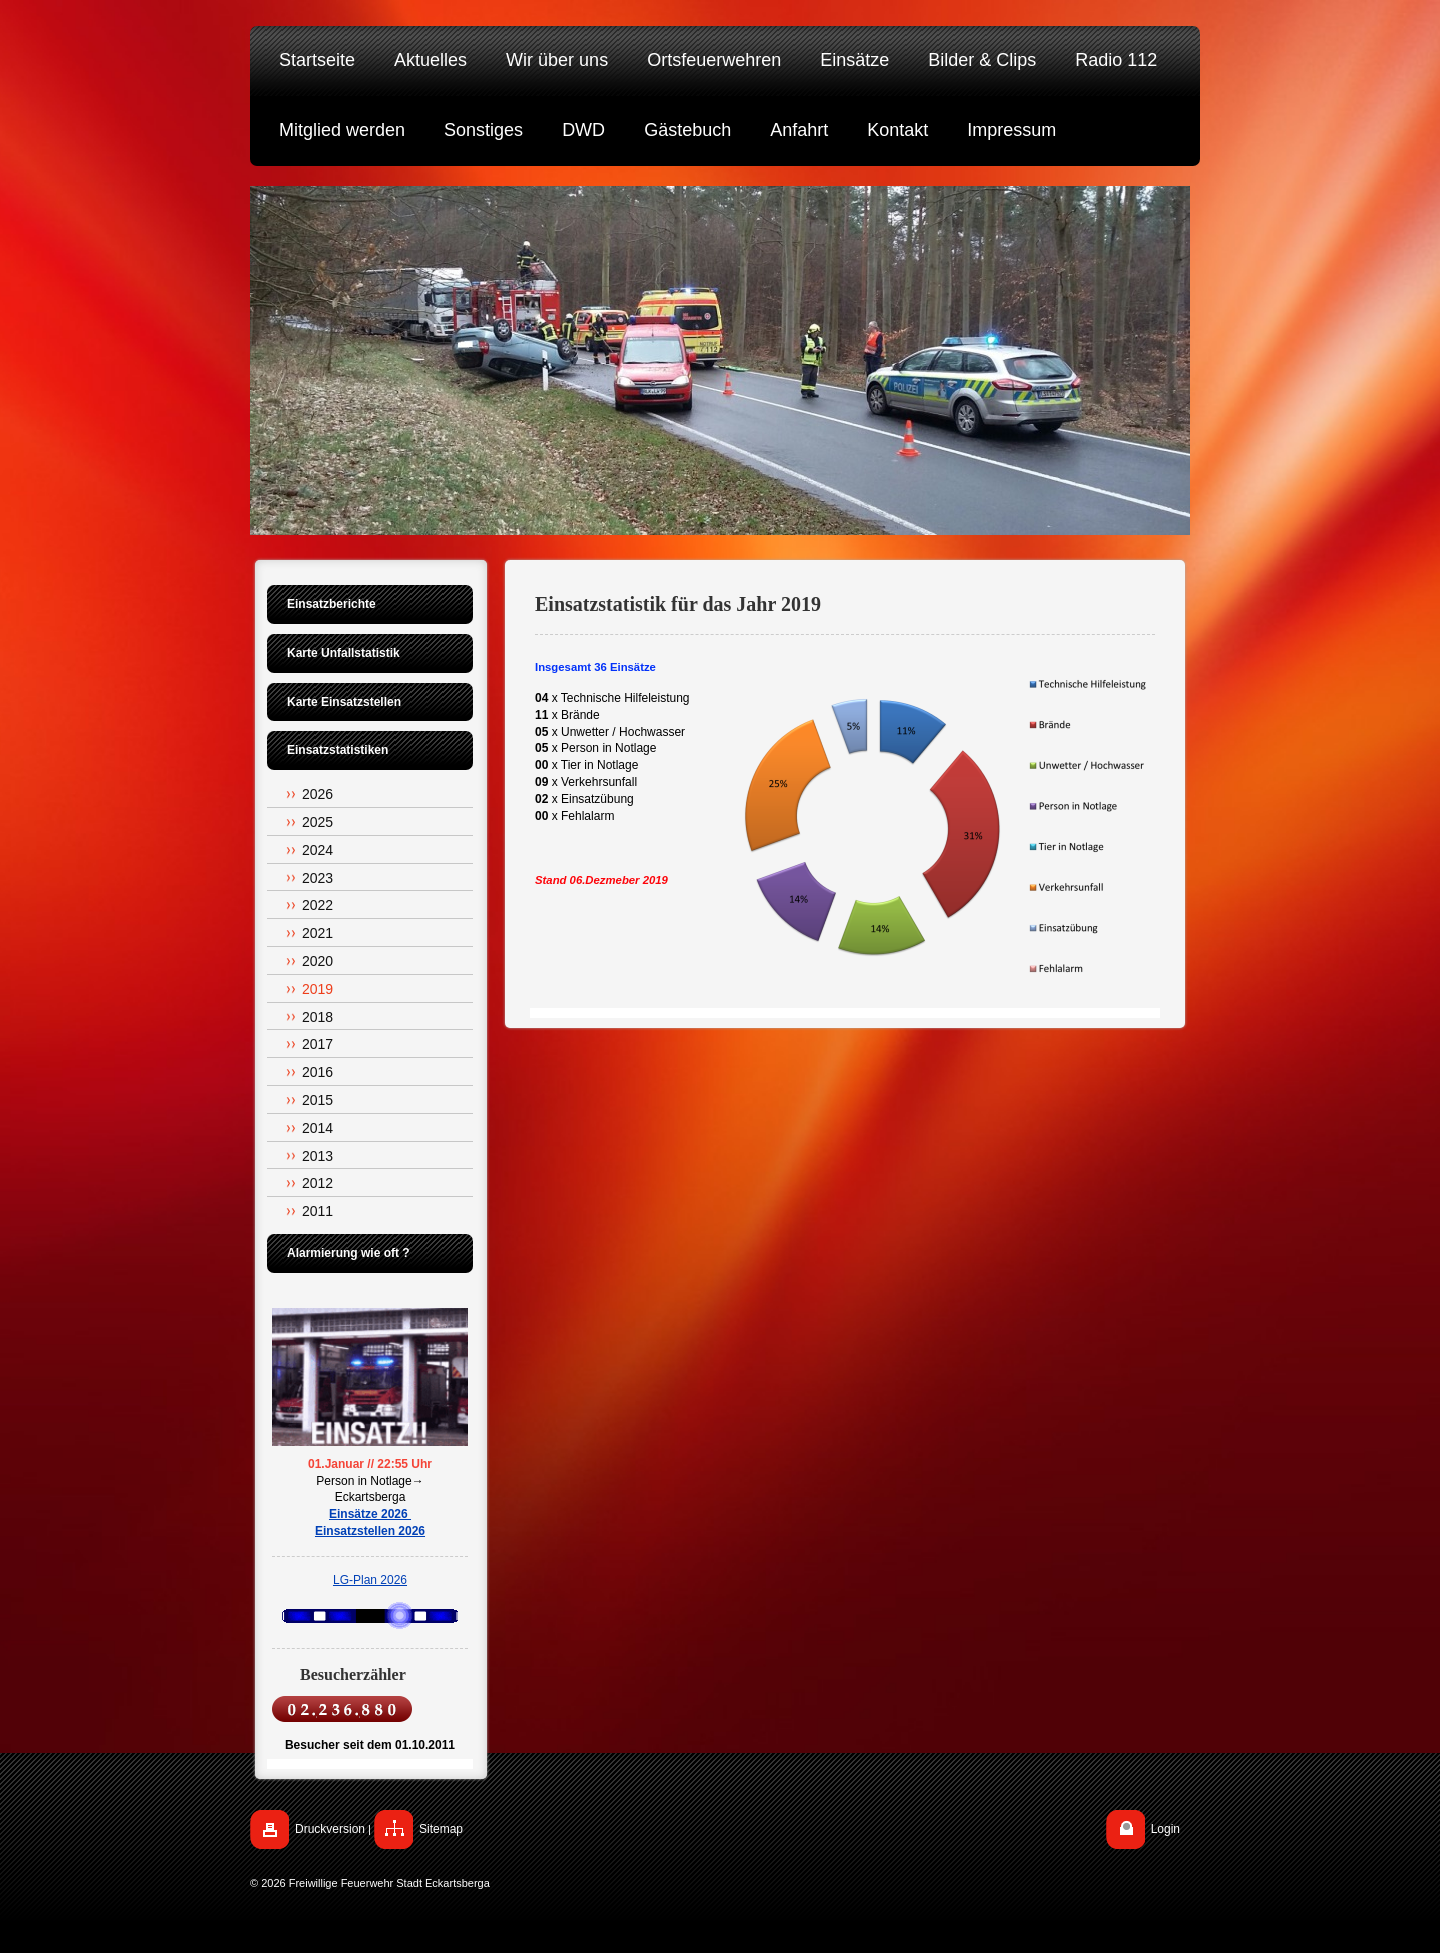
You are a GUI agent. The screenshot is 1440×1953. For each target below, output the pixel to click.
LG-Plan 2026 (370, 1580)
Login (1165, 1829)
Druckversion (330, 1829)
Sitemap (441, 1829)
